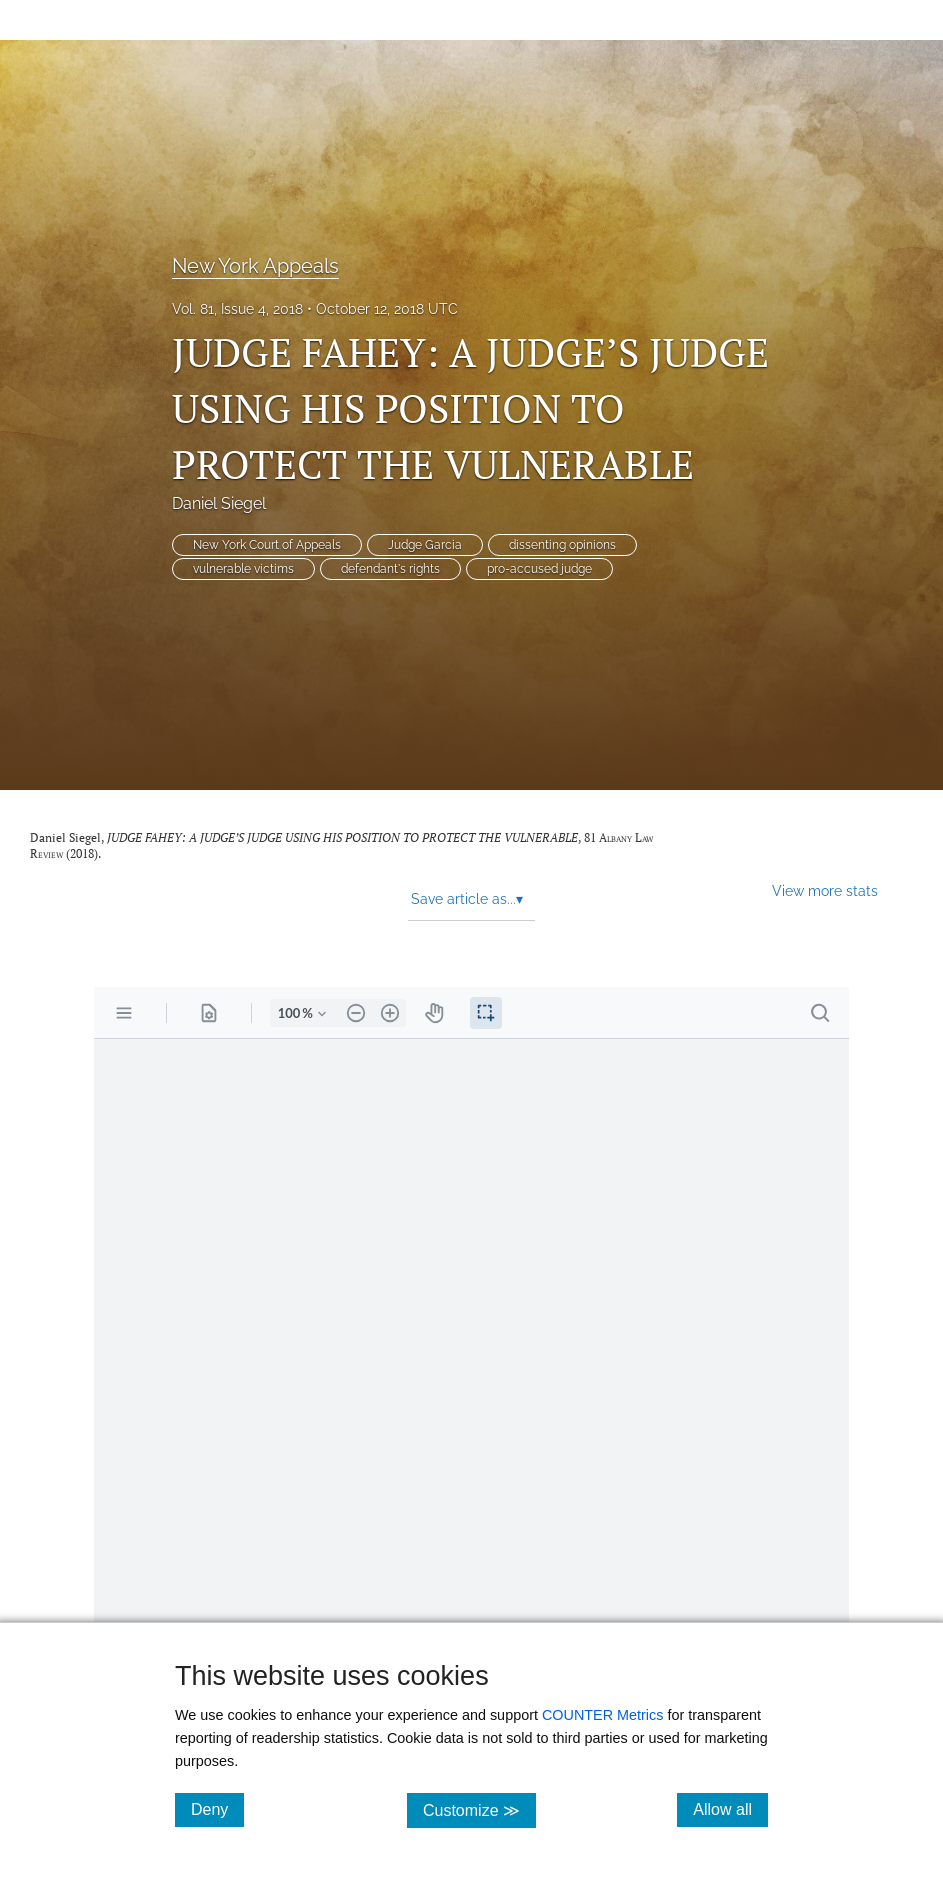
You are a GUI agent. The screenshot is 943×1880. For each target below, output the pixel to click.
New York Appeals (255, 266)
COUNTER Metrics (603, 1715)
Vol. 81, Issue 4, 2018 (237, 309)
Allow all (730, 1809)
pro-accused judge (539, 569)
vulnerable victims (243, 569)
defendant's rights (390, 569)
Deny (217, 1809)
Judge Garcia (425, 545)
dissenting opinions (562, 545)
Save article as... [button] (467, 899)
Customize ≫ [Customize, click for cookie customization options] (479, 1809)
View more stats (825, 890)
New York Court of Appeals (267, 545)
